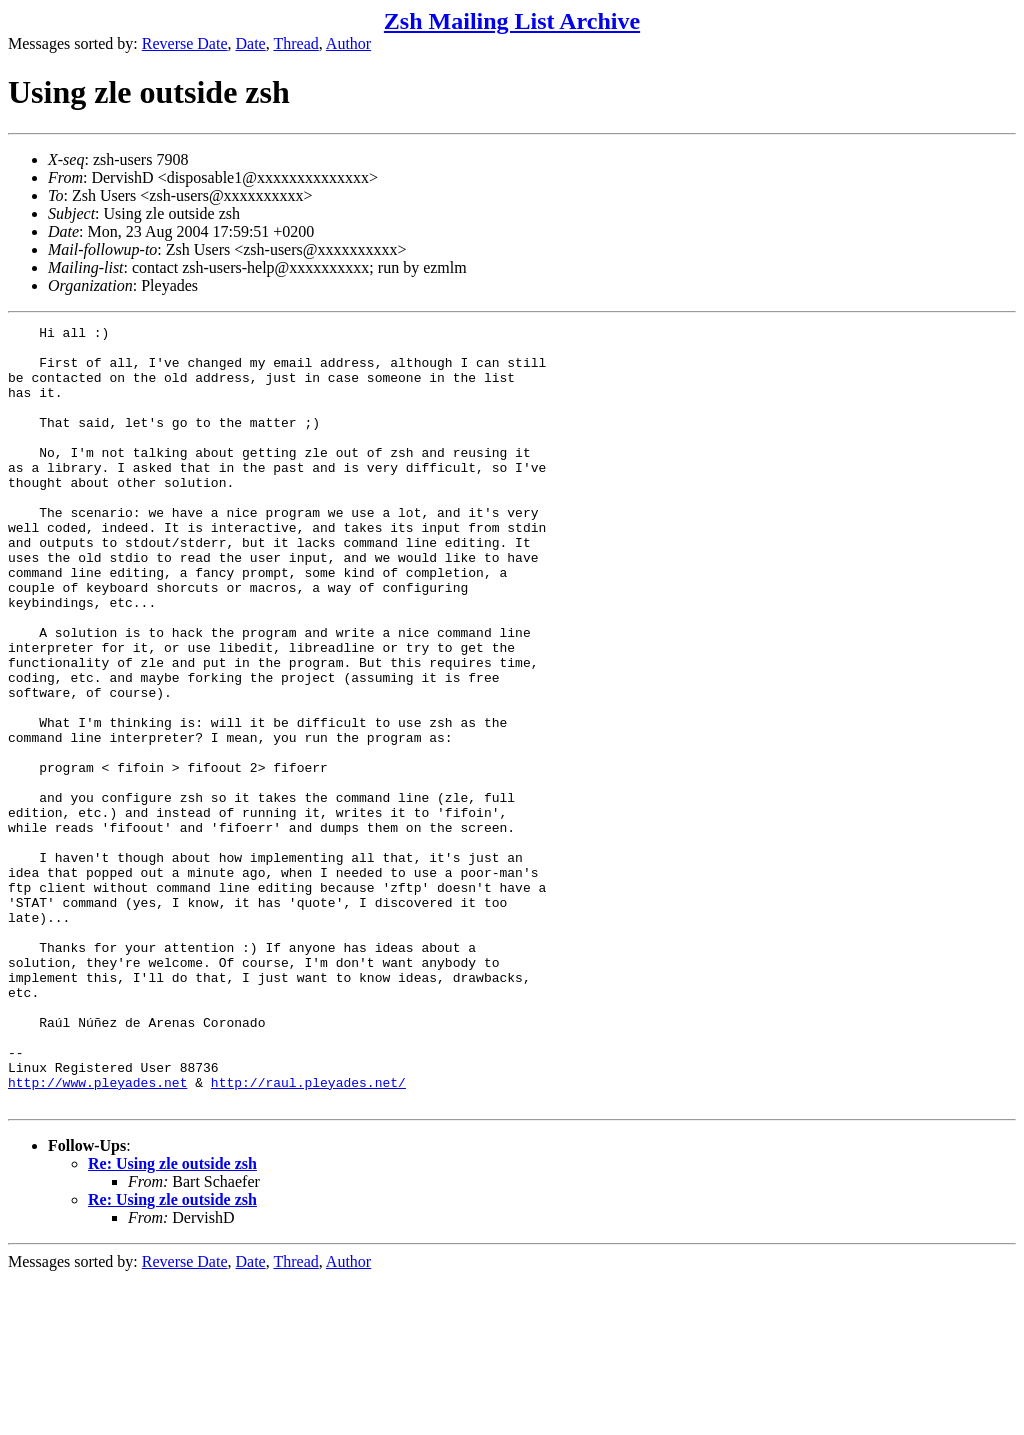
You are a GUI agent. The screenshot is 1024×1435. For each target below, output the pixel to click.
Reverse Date (185, 43)
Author (348, 43)
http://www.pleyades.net (97, 1235)
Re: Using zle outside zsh (172, 1319)
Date (251, 43)
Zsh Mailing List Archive (512, 21)
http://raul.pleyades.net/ (308, 1235)
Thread (295, 43)
